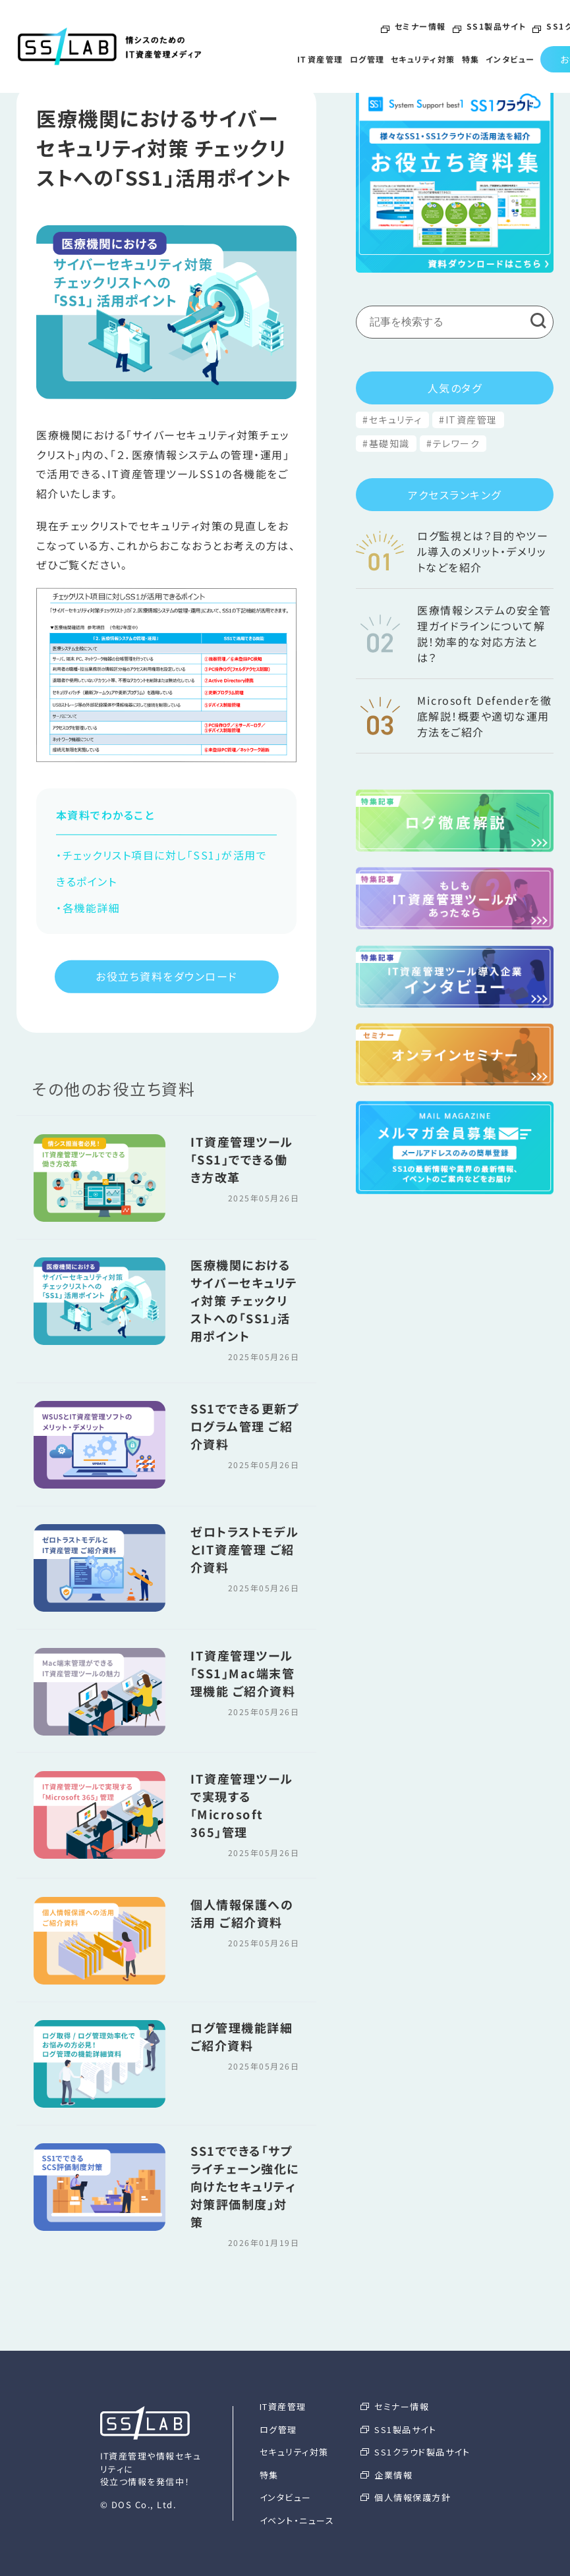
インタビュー (510, 59)
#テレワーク (453, 443)
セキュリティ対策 (423, 59)
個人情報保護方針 (405, 2497)
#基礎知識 (386, 443)
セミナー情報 (413, 26)
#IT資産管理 (468, 419)
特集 (470, 59)
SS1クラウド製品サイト (415, 2452)
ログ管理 (366, 59)
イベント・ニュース (297, 2520)
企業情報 (386, 2475)
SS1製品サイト (489, 26)
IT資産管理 (320, 59)
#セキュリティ (392, 419)
